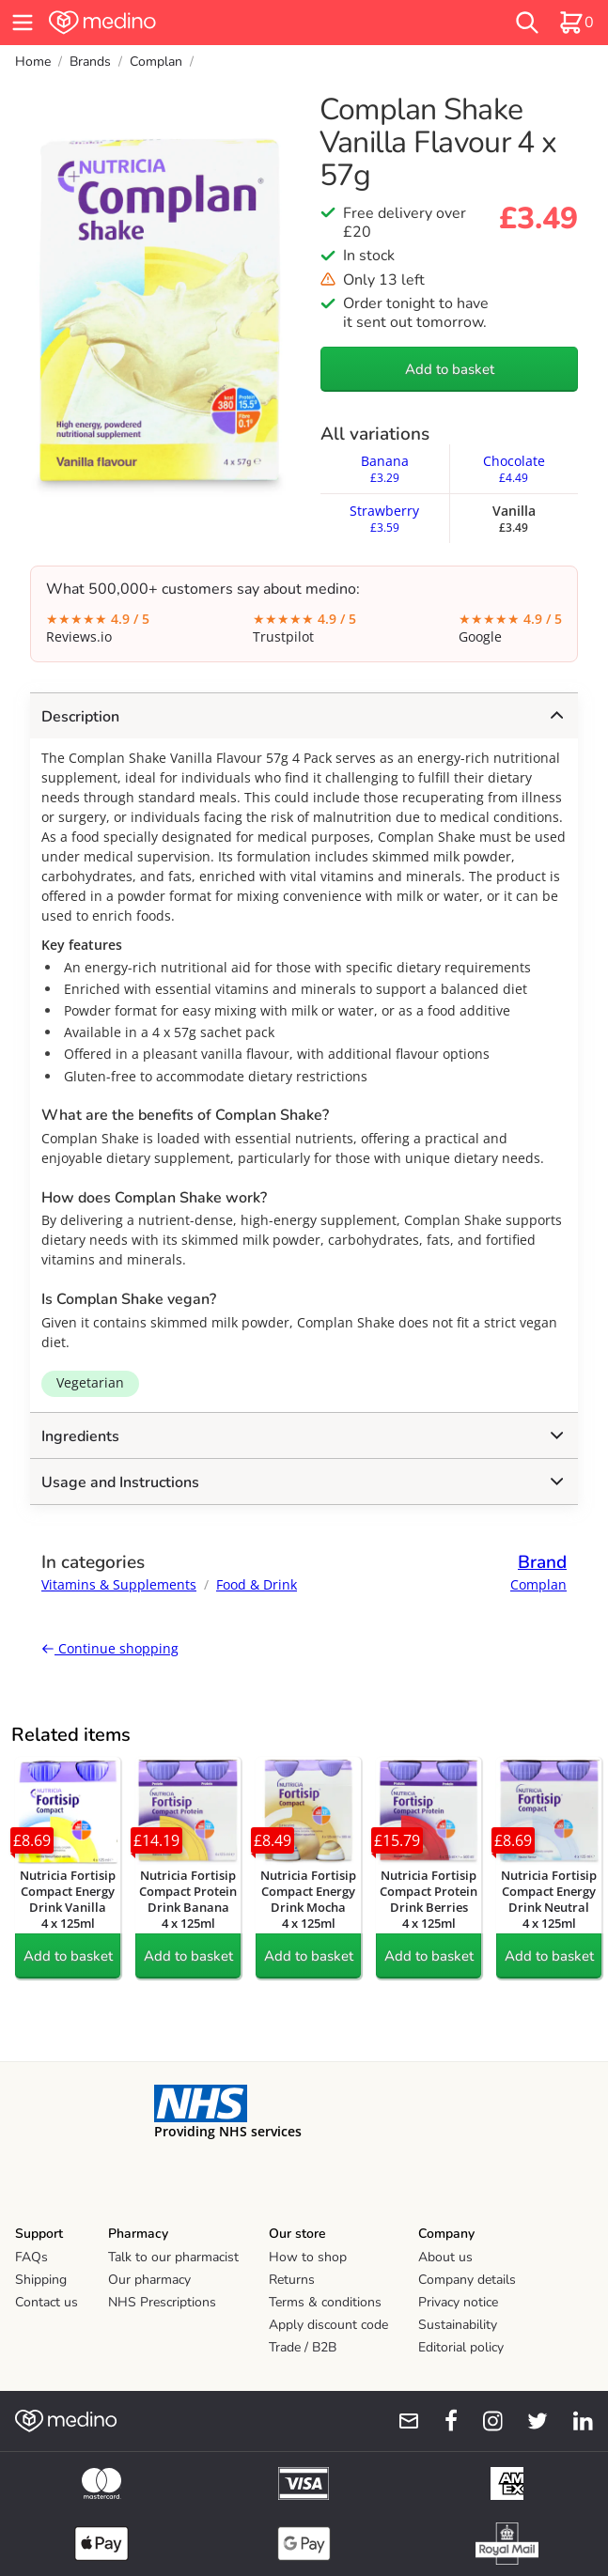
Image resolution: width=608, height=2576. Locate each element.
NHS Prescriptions (162, 2302)
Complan (156, 61)
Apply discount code (328, 2325)
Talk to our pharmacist (173, 2257)
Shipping (41, 2280)
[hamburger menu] (22, 22)
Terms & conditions (325, 2302)
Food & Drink (256, 1584)
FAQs (31, 2257)
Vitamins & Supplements (118, 1584)
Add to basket (449, 369)
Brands (90, 61)
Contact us (46, 2302)
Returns (292, 2280)
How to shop (308, 2257)
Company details (467, 2280)
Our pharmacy (149, 2280)
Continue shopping (110, 1648)
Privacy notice (458, 2302)
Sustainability (457, 2325)
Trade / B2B (302, 2347)
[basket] (576, 23)
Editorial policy (461, 2347)
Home (33, 61)
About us (445, 2257)
